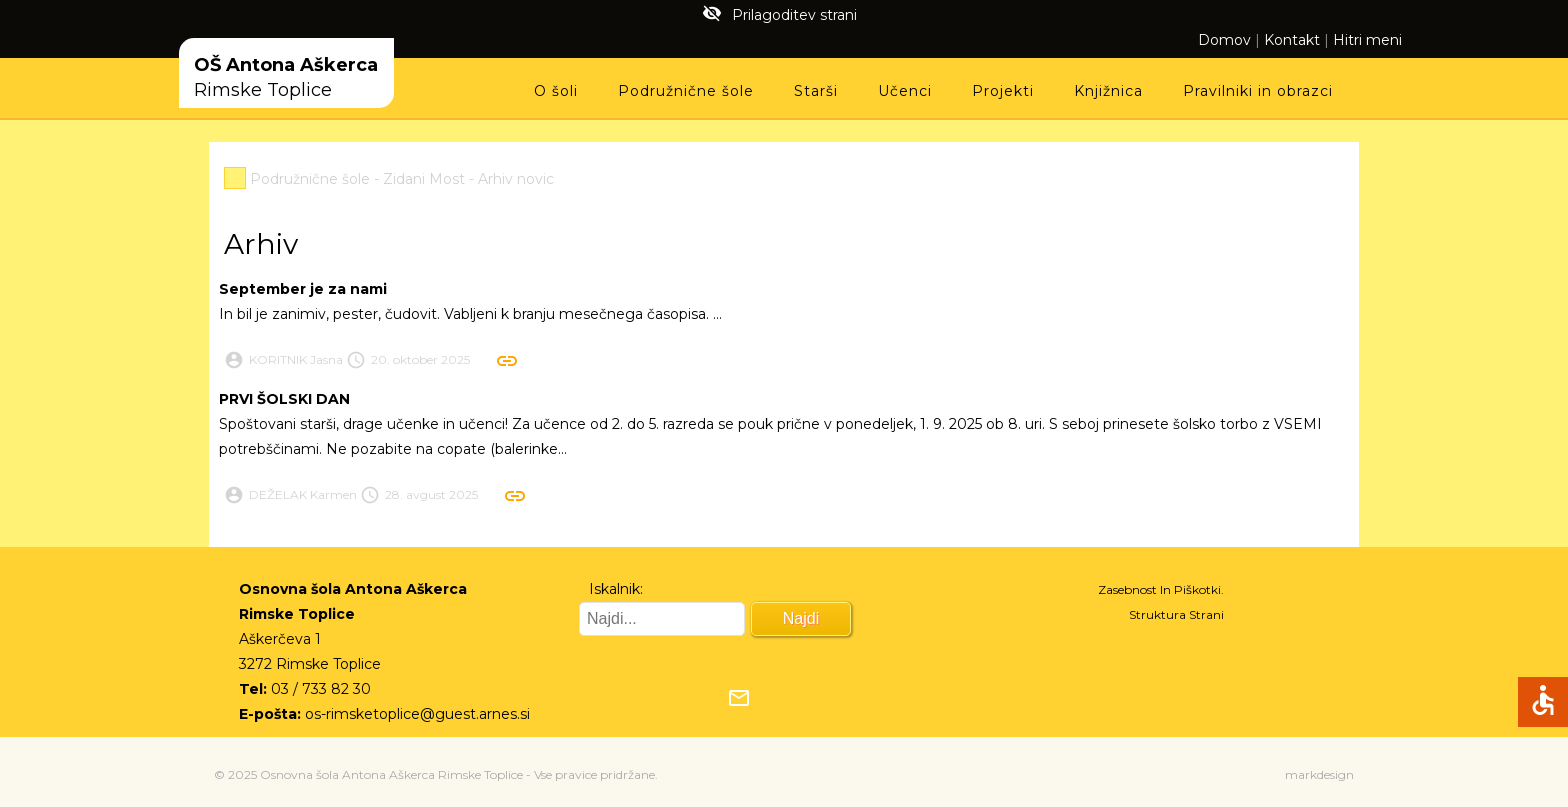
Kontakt (1292, 40)
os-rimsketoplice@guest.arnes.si (417, 714)
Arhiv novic (516, 179)
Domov (1224, 40)
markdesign (1319, 774)
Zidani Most (424, 179)
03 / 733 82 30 (321, 689)
